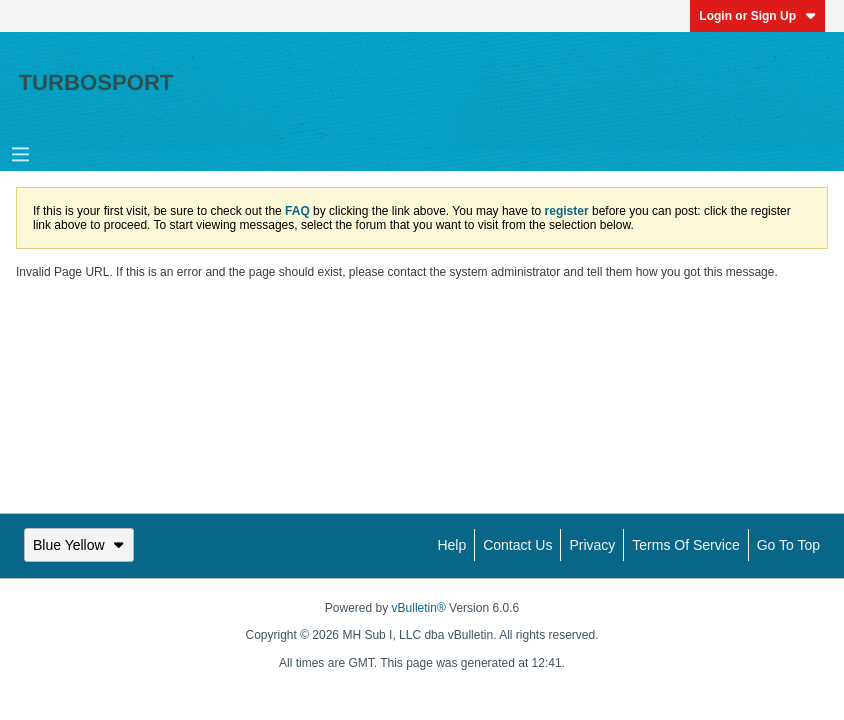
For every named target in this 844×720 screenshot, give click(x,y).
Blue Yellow (79, 545)
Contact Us (517, 545)
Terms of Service (685, 545)
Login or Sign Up (757, 16)
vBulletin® (419, 608)
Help (451, 545)
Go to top (788, 545)
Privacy (592, 545)
